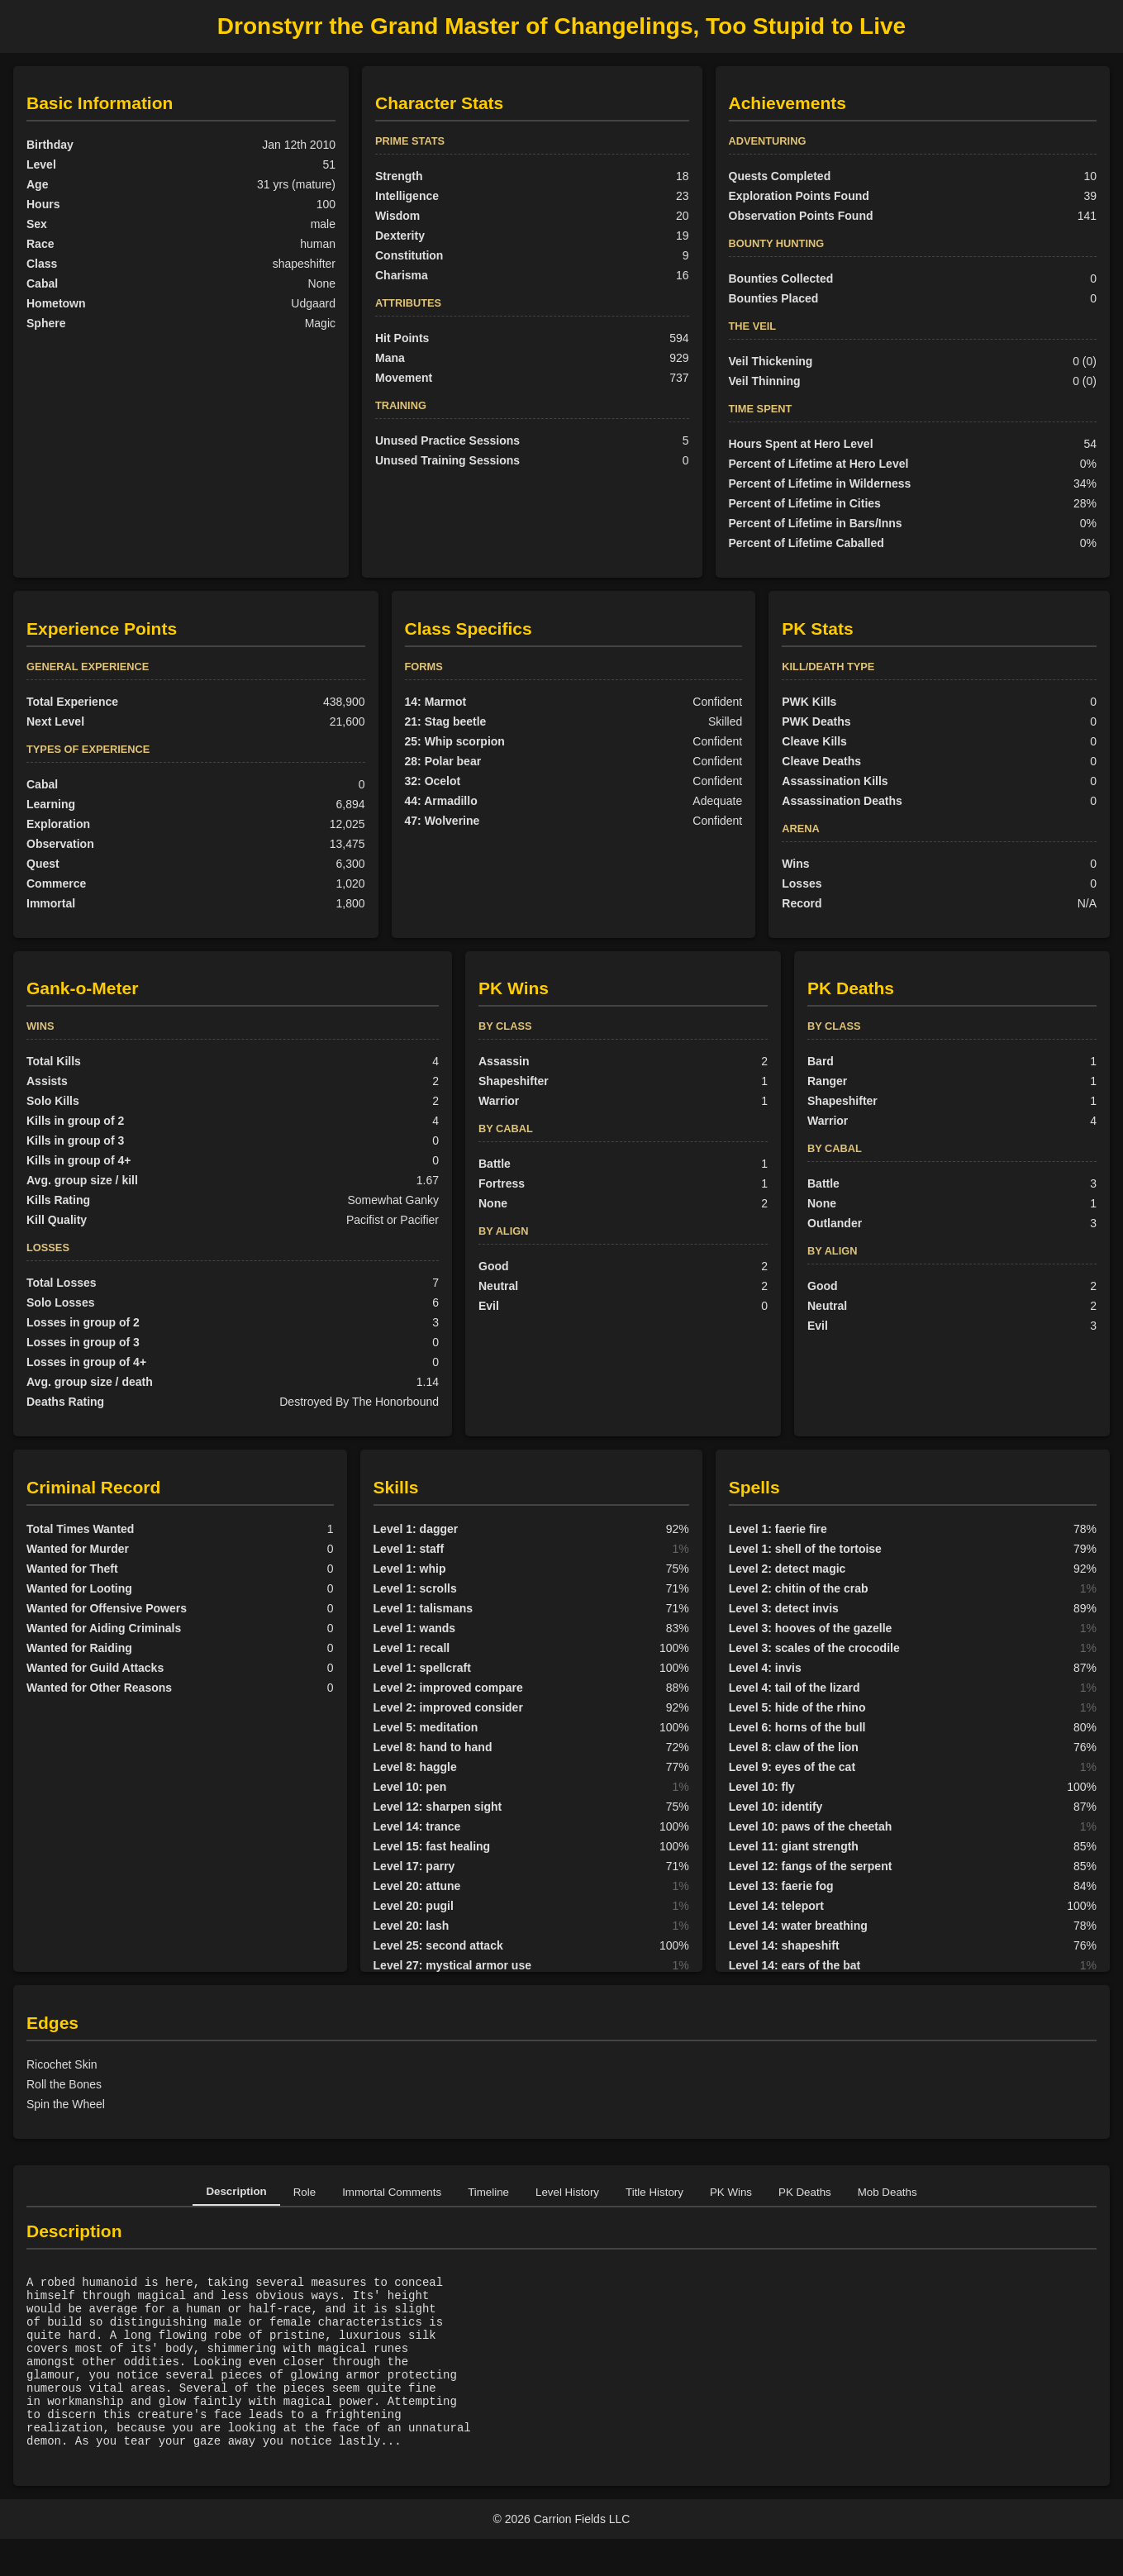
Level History (567, 2192)
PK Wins (731, 2192)
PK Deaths (804, 2192)
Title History (654, 2192)
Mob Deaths (887, 2192)
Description (236, 2191)
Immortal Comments (391, 2192)
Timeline (488, 2192)
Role (304, 2192)
